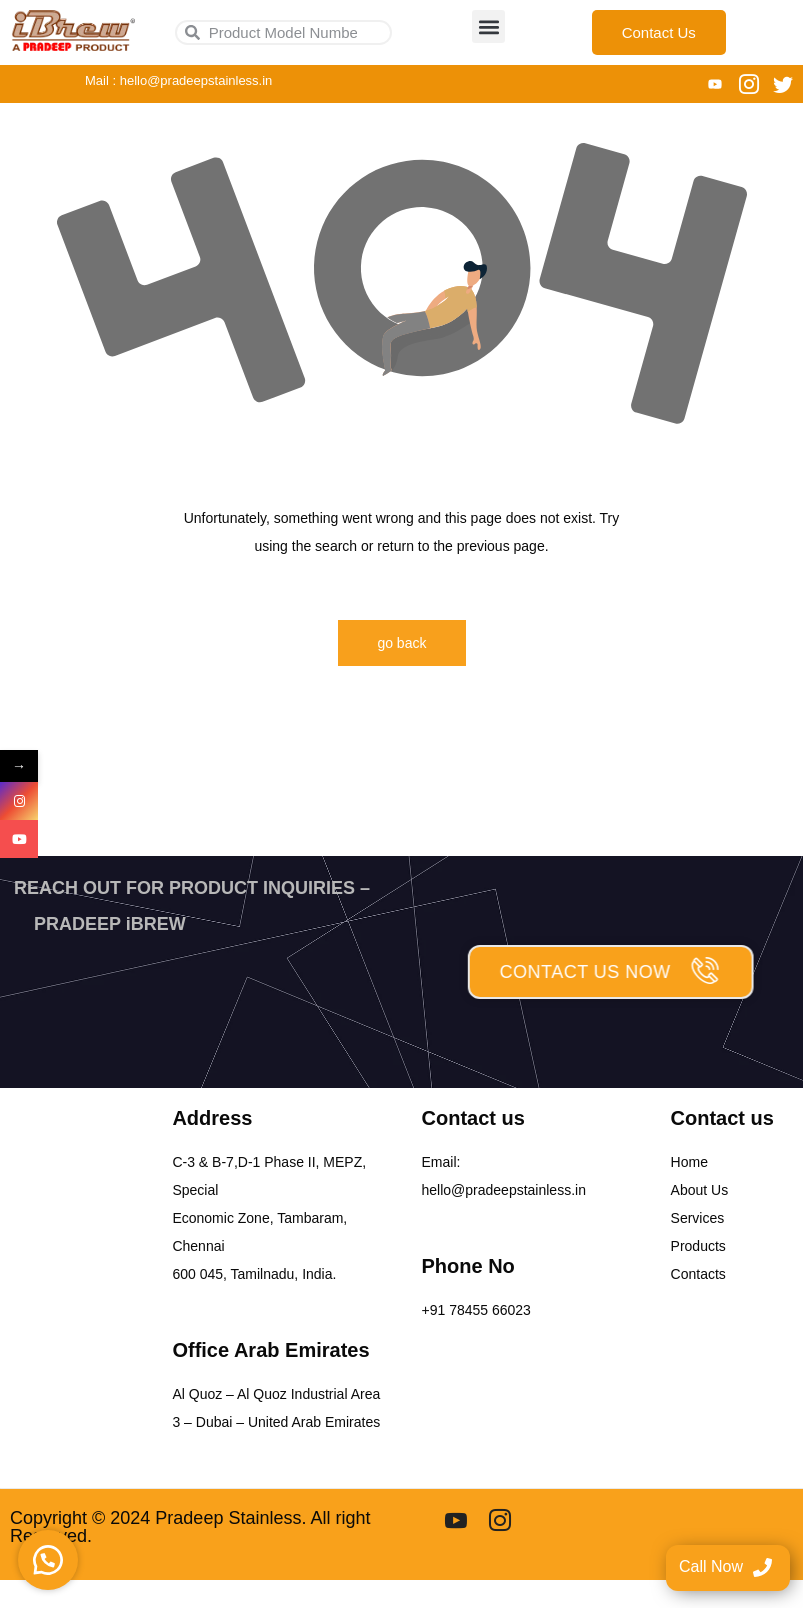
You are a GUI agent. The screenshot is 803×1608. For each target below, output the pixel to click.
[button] (488, 26)
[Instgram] (500, 1519)
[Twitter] (783, 84)
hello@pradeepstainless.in (504, 1190)
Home (689, 1162)
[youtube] (456, 1519)
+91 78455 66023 (476, 1310)
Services (698, 1218)
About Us (700, 1190)
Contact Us (659, 32)
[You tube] (715, 84)
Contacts (698, 1274)
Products (698, 1246)
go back (401, 643)
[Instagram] (749, 84)
